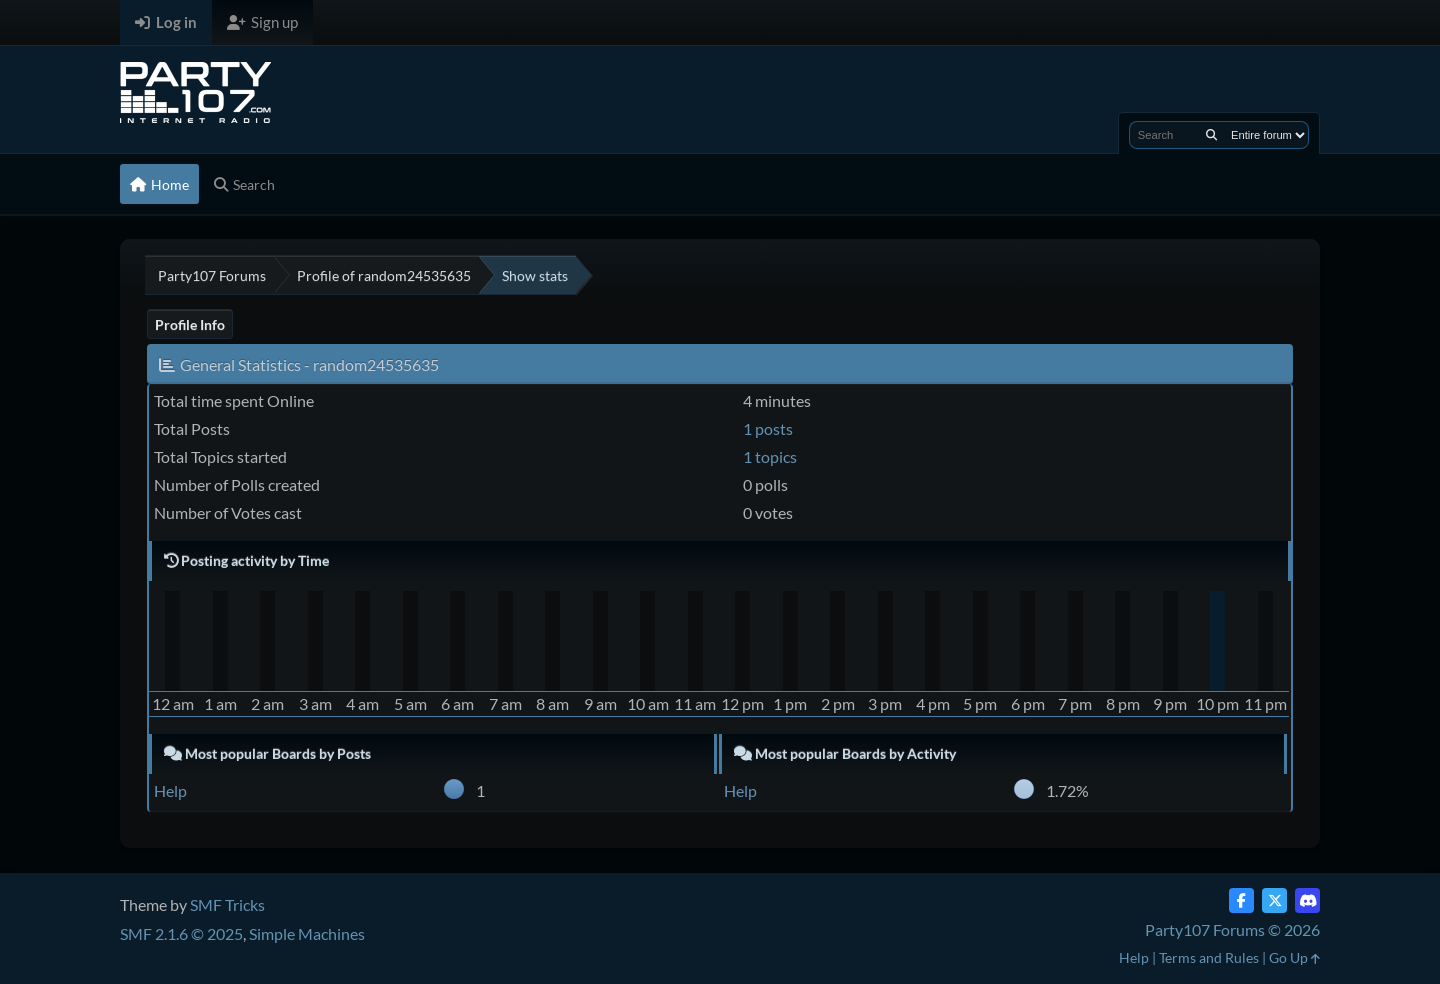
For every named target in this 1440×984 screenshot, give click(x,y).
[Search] (1211, 135)
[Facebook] (1241, 900)
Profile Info (190, 324)
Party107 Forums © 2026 (1232, 929)
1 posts (768, 428)
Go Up (1294, 957)
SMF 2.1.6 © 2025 (181, 933)
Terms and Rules (1209, 957)
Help (170, 790)
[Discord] (1307, 900)
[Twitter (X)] (1274, 900)
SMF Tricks (227, 904)
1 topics (770, 456)
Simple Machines (307, 933)
